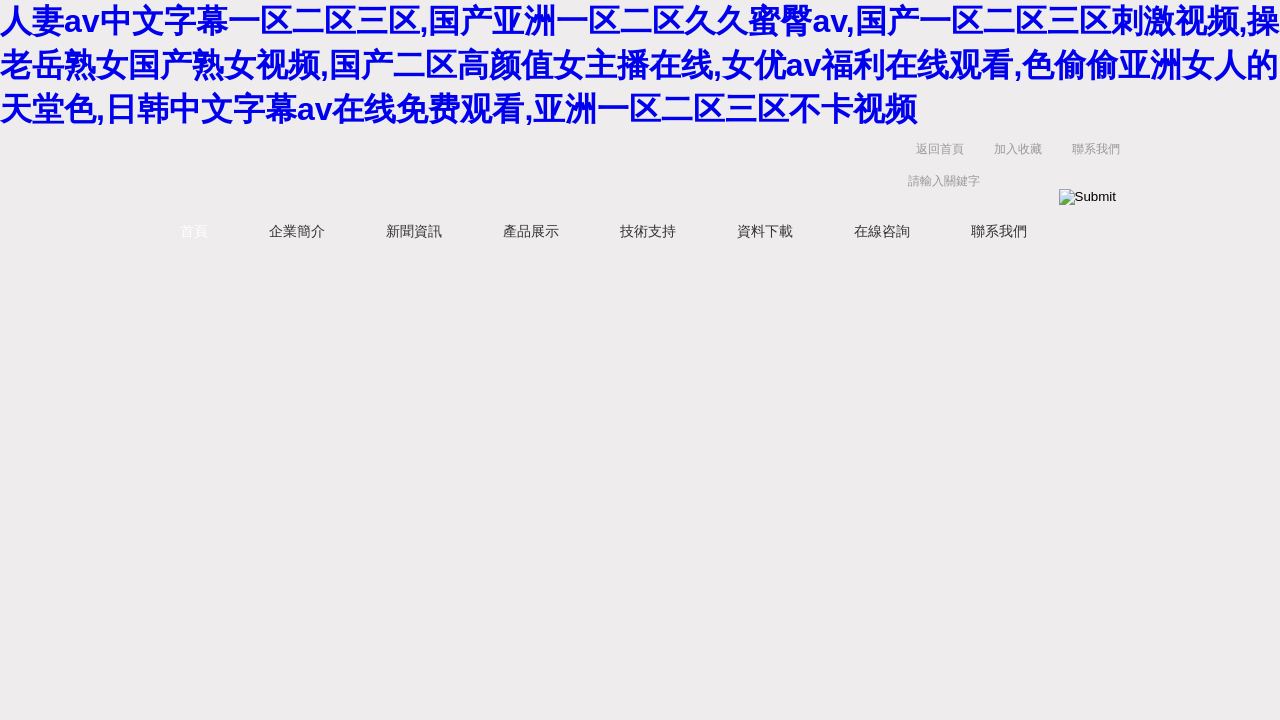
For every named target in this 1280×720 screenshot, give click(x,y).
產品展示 (531, 231)
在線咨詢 (882, 231)
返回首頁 (940, 149)
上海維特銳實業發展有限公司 (460, 169)
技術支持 (648, 231)
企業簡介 (297, 231)
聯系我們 (1096, 149)
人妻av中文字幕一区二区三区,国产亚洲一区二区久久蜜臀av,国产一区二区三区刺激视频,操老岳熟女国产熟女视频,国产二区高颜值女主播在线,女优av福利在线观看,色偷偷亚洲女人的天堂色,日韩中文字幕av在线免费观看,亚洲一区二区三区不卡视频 (639, 65)
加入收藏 (1018, 149)
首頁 (194, 231)
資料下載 (765, 231)
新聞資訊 (414, 231)
